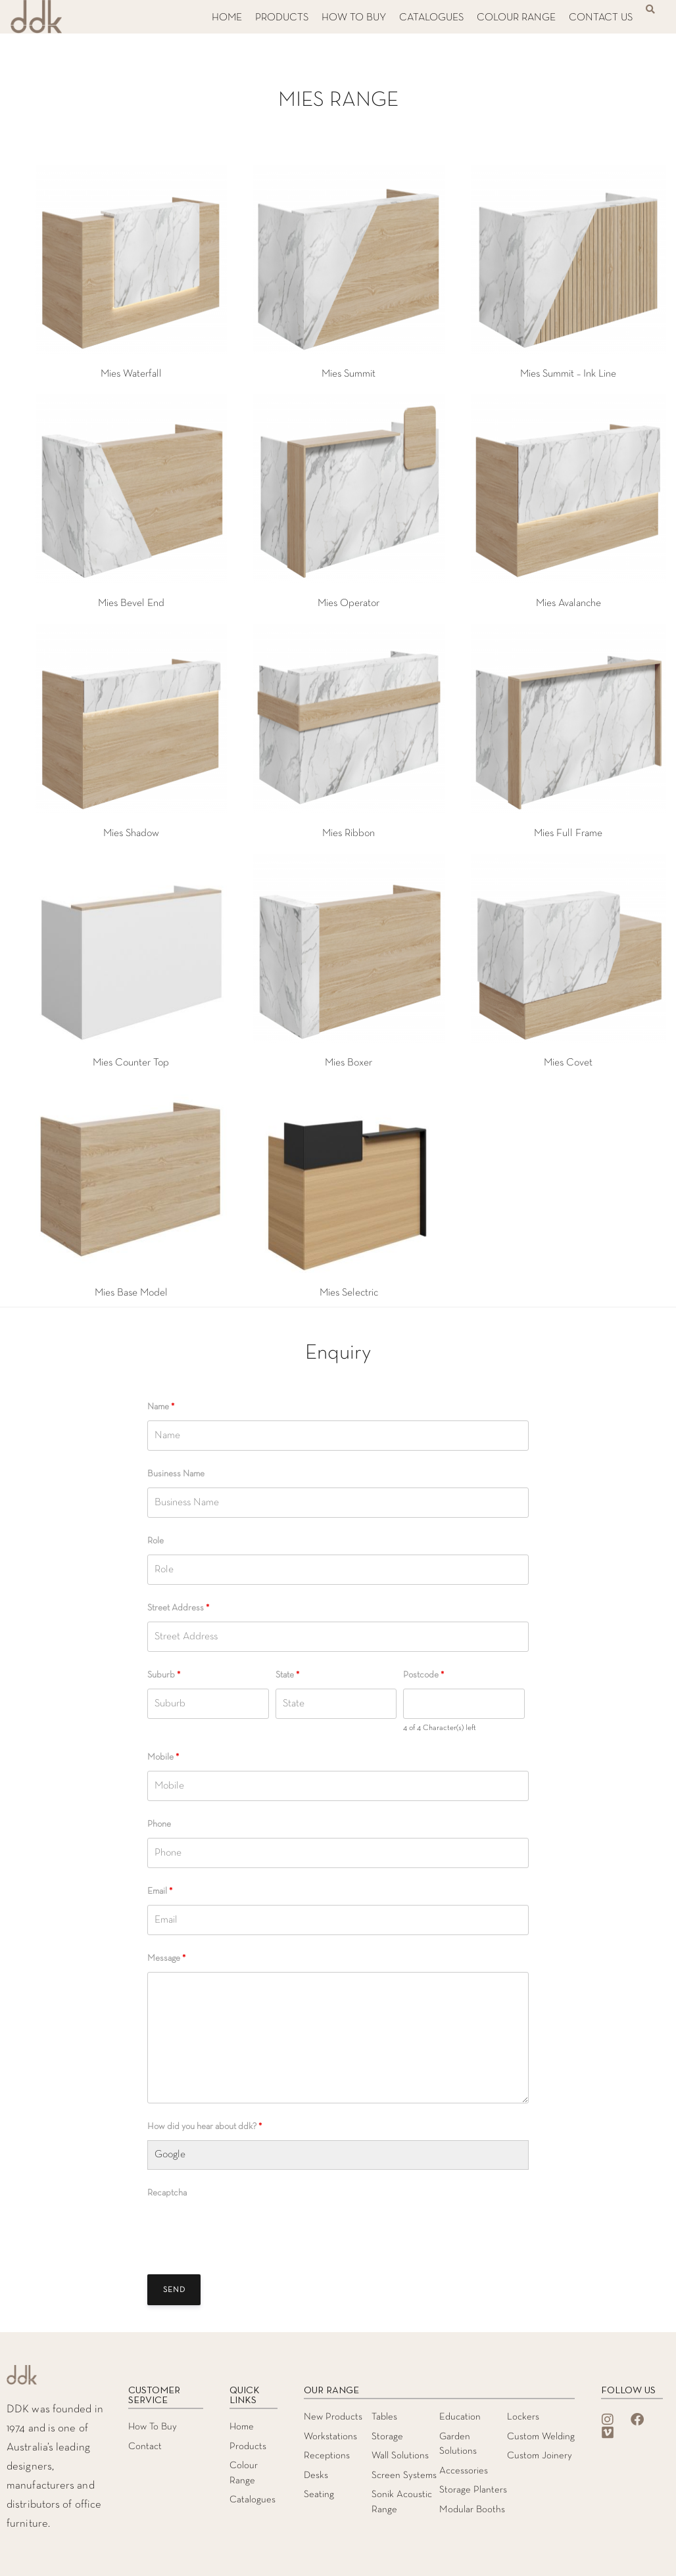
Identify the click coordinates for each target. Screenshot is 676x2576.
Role (155, 1541)
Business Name (176, 1474)
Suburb (163, 1675)
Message (166, 1958)
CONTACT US (601, 17)
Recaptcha (167, 2193)
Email (159, 1891)
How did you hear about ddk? (204, 2126)
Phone (159, 1824)
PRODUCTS (281, 17)
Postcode (423, 1675)
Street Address (178, 1608)
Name (160, 1407)
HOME (227, 17)
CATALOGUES (431, 17)
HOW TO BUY (354, 17)
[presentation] (247, 2232)
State (287, 1675)
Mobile (163, 1757)
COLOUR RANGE (516, 17)
